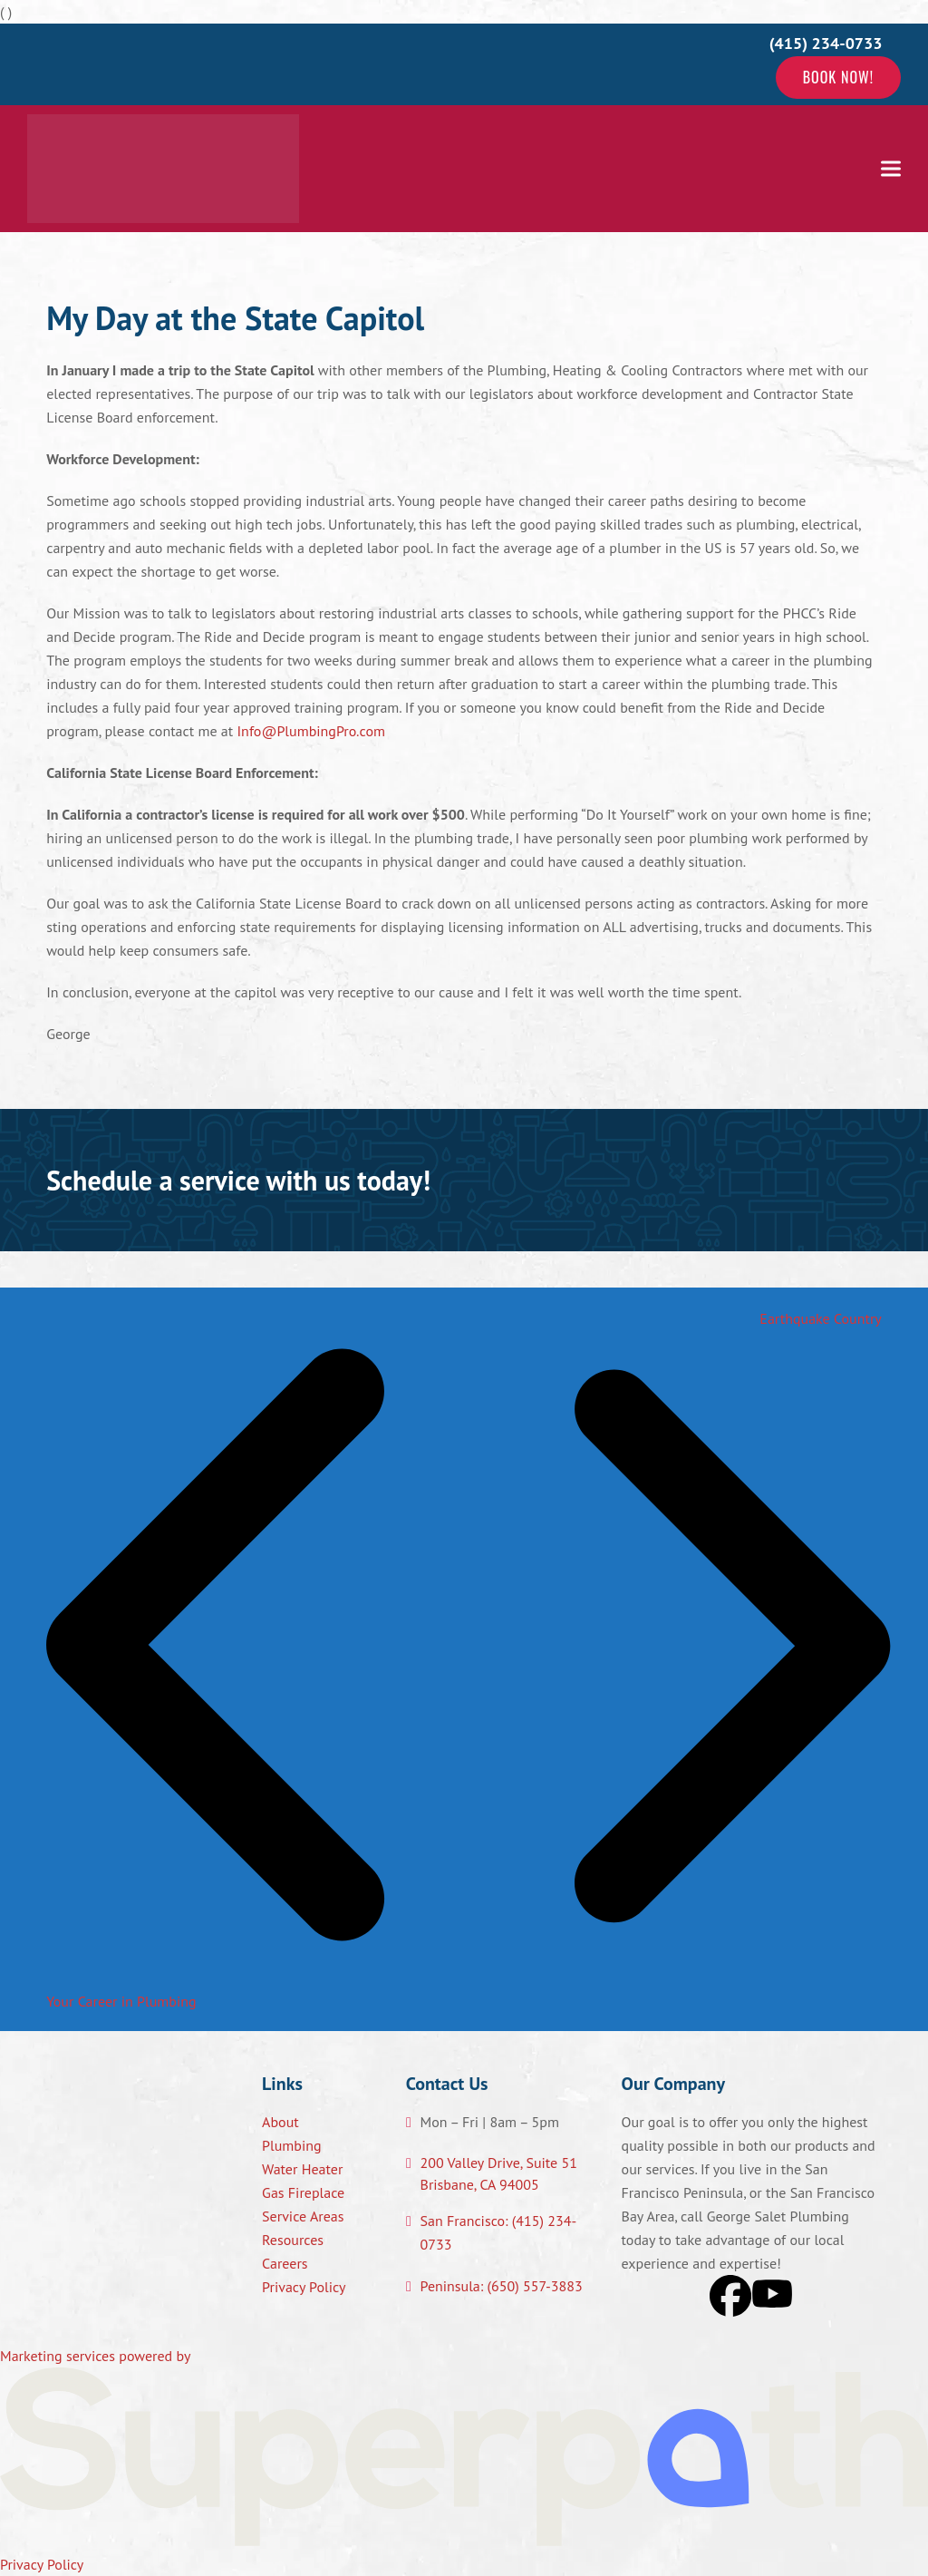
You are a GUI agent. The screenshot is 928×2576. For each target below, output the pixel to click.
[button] (891, 168)
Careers (285, 2263)
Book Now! (838, 77)
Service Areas (302, 2216)
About (280, 2122)
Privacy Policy (303, 2287)
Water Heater (302, 2169)
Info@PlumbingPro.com (311, 731)
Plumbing (292, 2145)
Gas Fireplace (303, 2192)
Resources (293, 2240)
